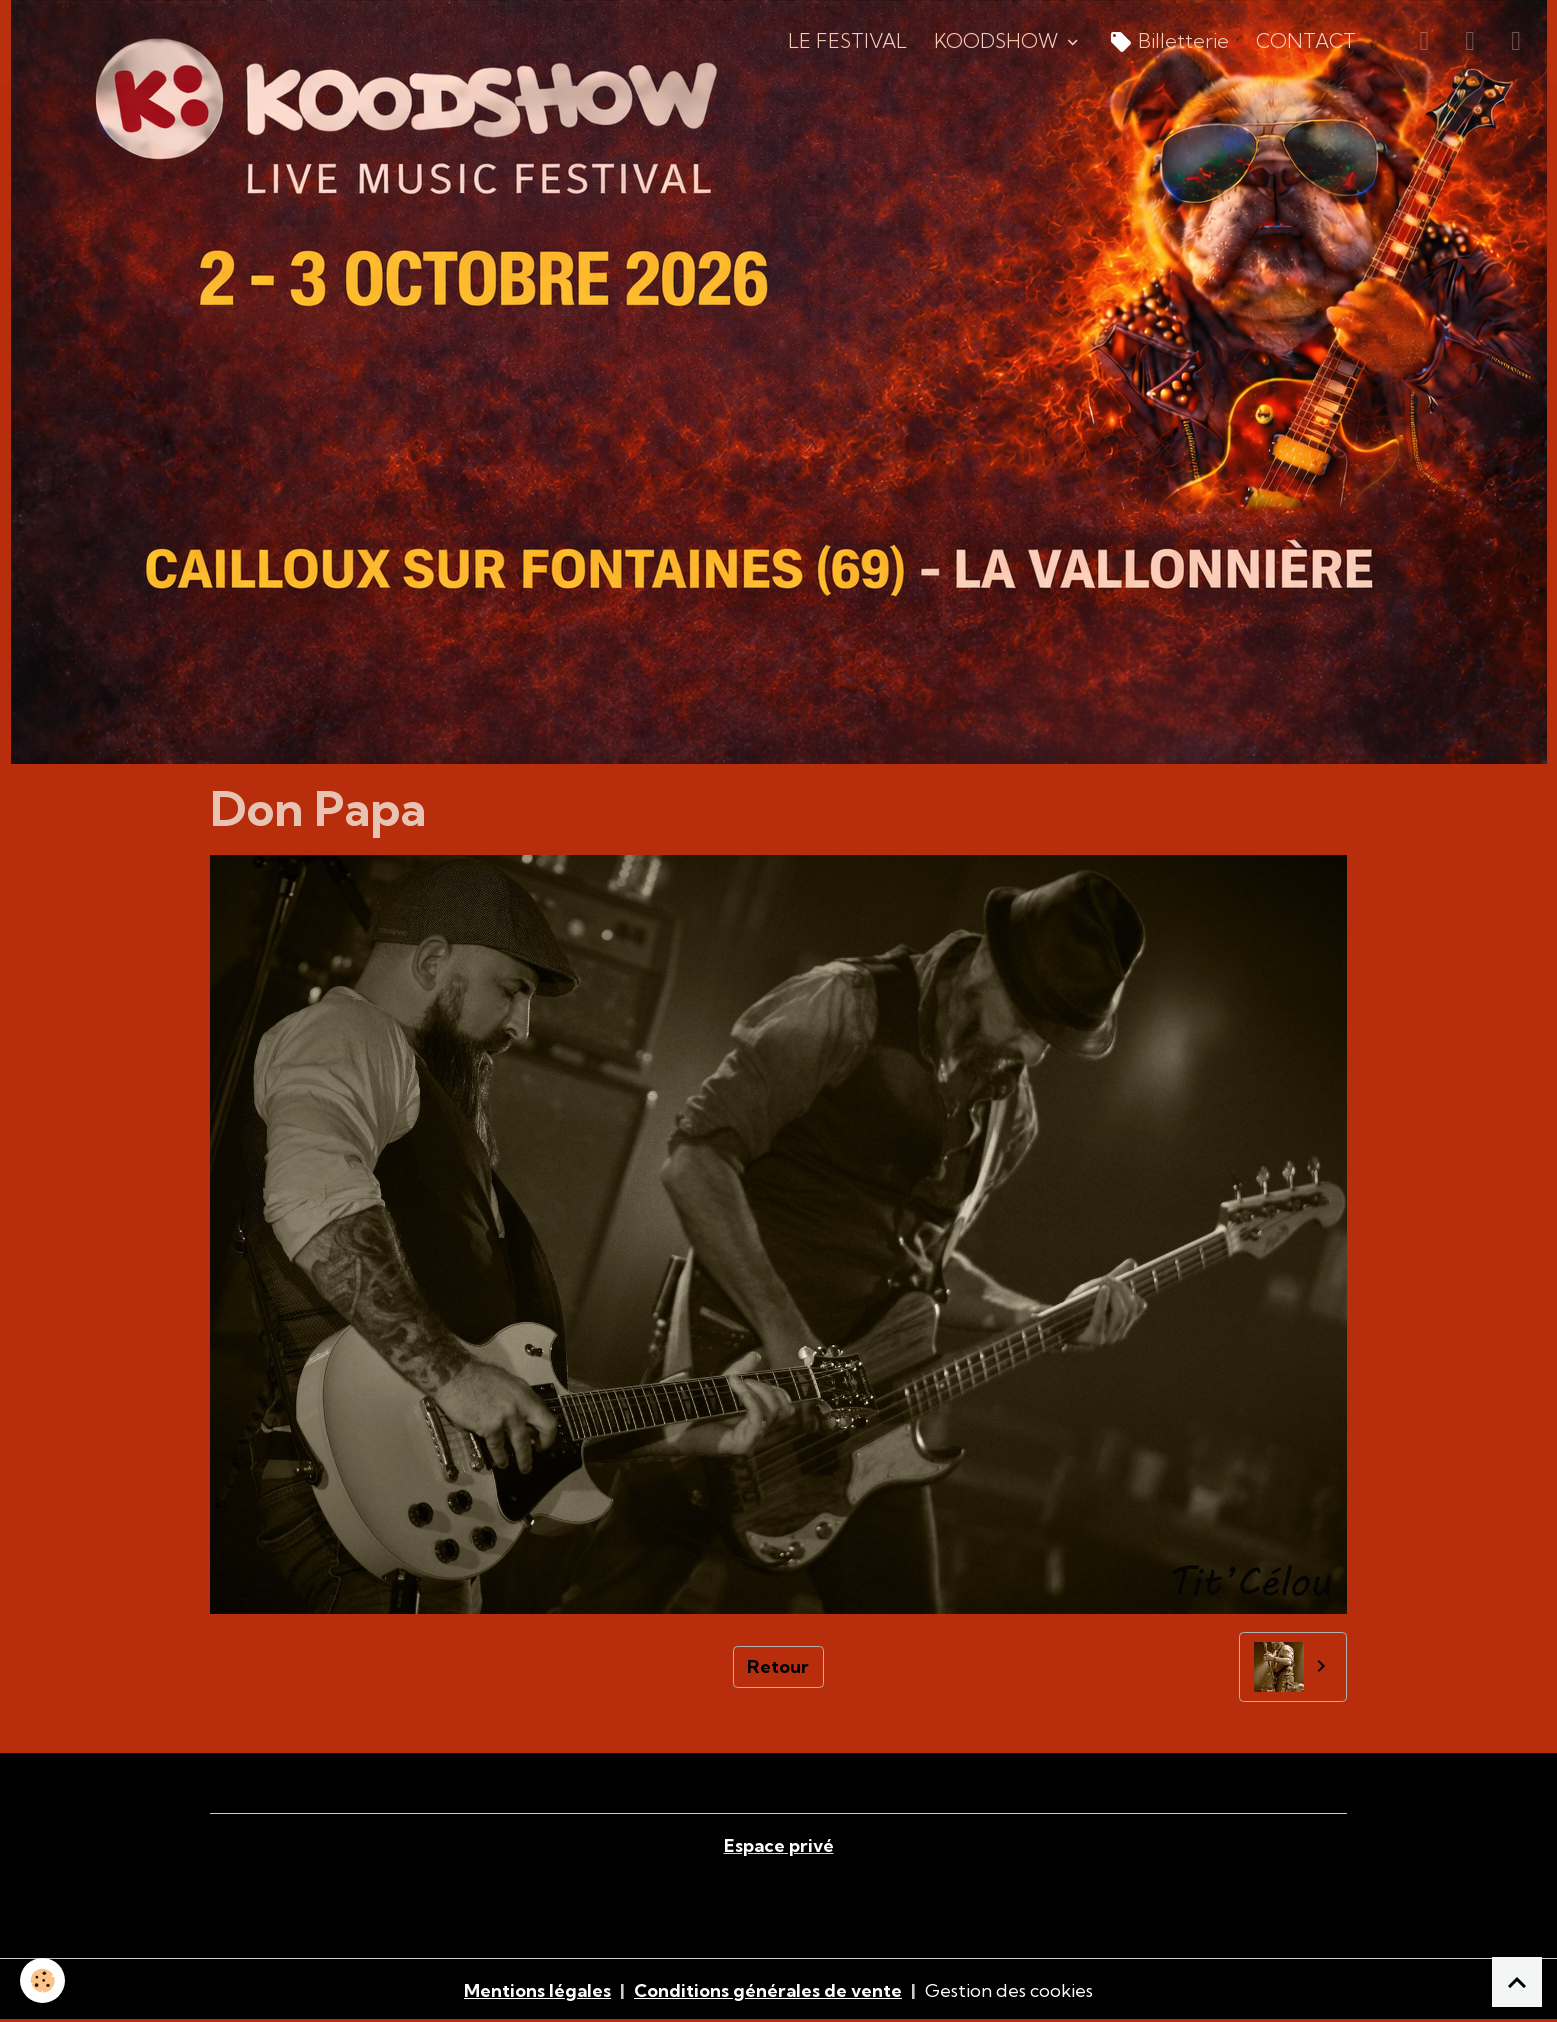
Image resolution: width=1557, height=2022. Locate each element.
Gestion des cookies (1009, 1990)
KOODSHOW (998, 41)
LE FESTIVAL (847, 41)
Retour (778, 1666)
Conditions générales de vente (768, 1990)
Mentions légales (537, 1990)
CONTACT (1306, 41)
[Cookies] (42, 1980)
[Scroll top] (1517, 1982)
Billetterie (1169, 42)
